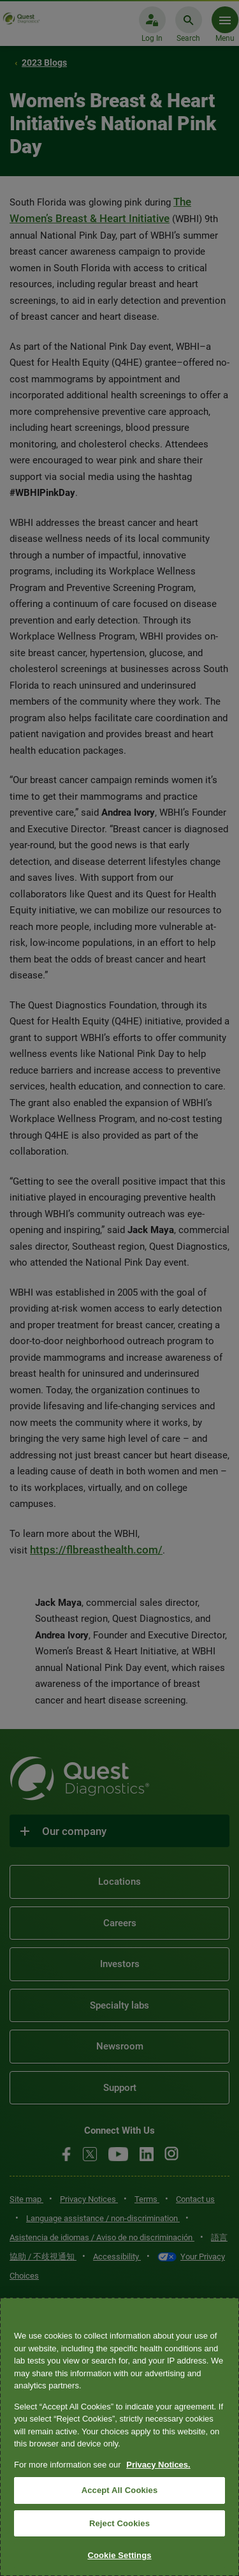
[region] (119, 2437)
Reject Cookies (119, 2523)
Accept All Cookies (120, 2490)
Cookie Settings (119, 2555)
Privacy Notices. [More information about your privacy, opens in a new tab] (158, 2464)
